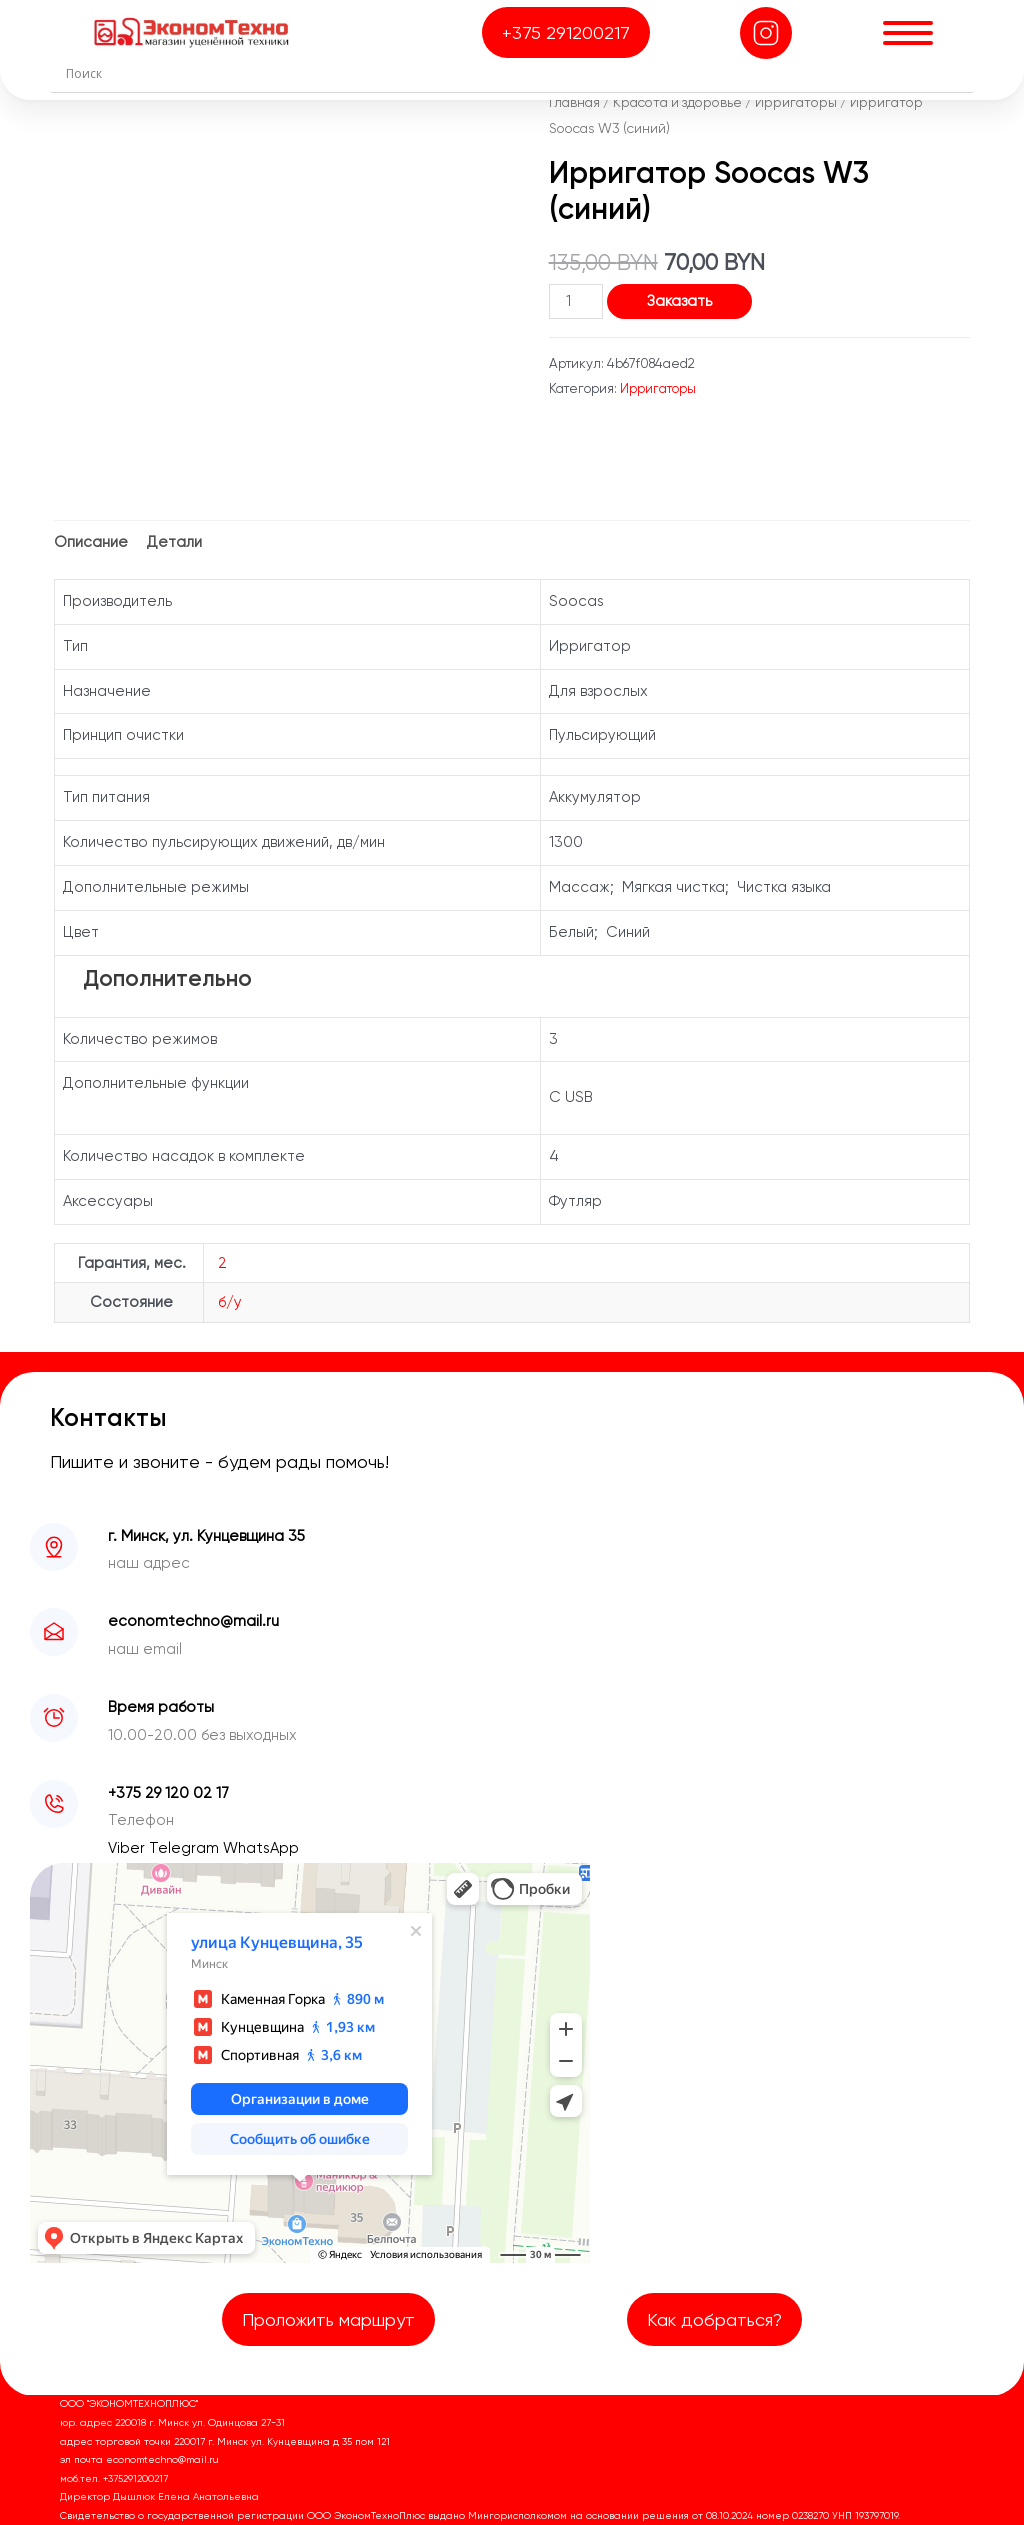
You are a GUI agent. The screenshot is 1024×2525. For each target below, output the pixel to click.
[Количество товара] (576, 301)
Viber (128, 1848)
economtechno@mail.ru (193, 1621)
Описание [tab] (91, 542)
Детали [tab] (174, 542)
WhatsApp (261, 1848)
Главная (574, 102)
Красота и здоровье (677, 102)
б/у (230, 1302)
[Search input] (517, 73)
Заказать (679, 301)
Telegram (186, 1848)
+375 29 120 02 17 (168, 1793)
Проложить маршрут (328, 2319)
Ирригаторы (796, 102)
